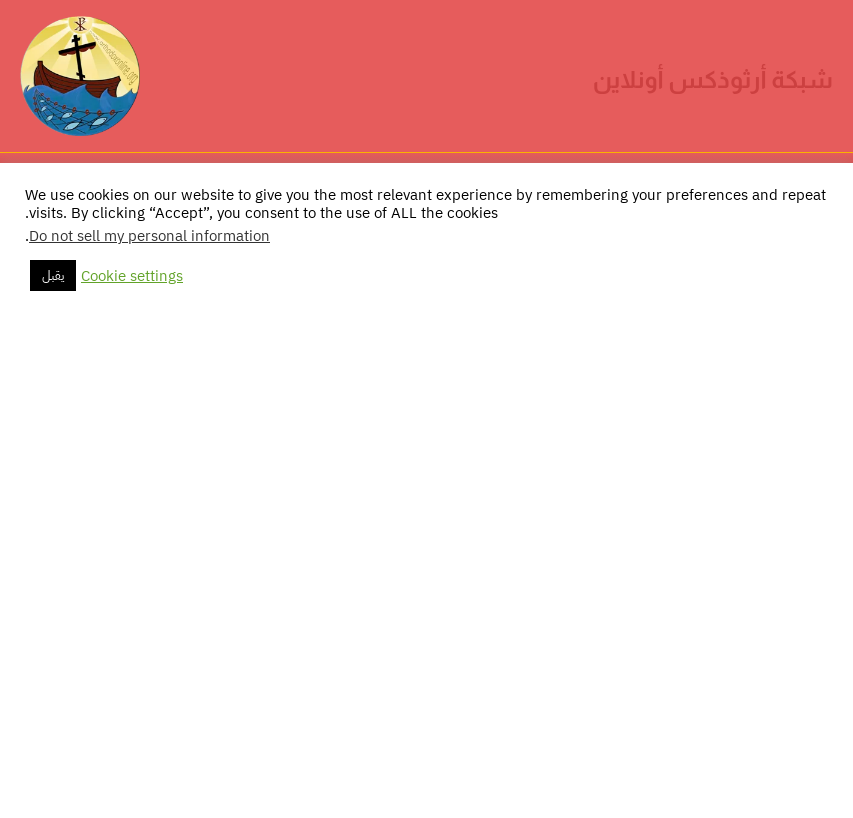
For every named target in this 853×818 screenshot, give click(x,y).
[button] (824, 193)
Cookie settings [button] (132, 773)
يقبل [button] (53, 772)
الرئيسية (754, 254)
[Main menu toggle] (43, 193)
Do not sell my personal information (149, 733)
